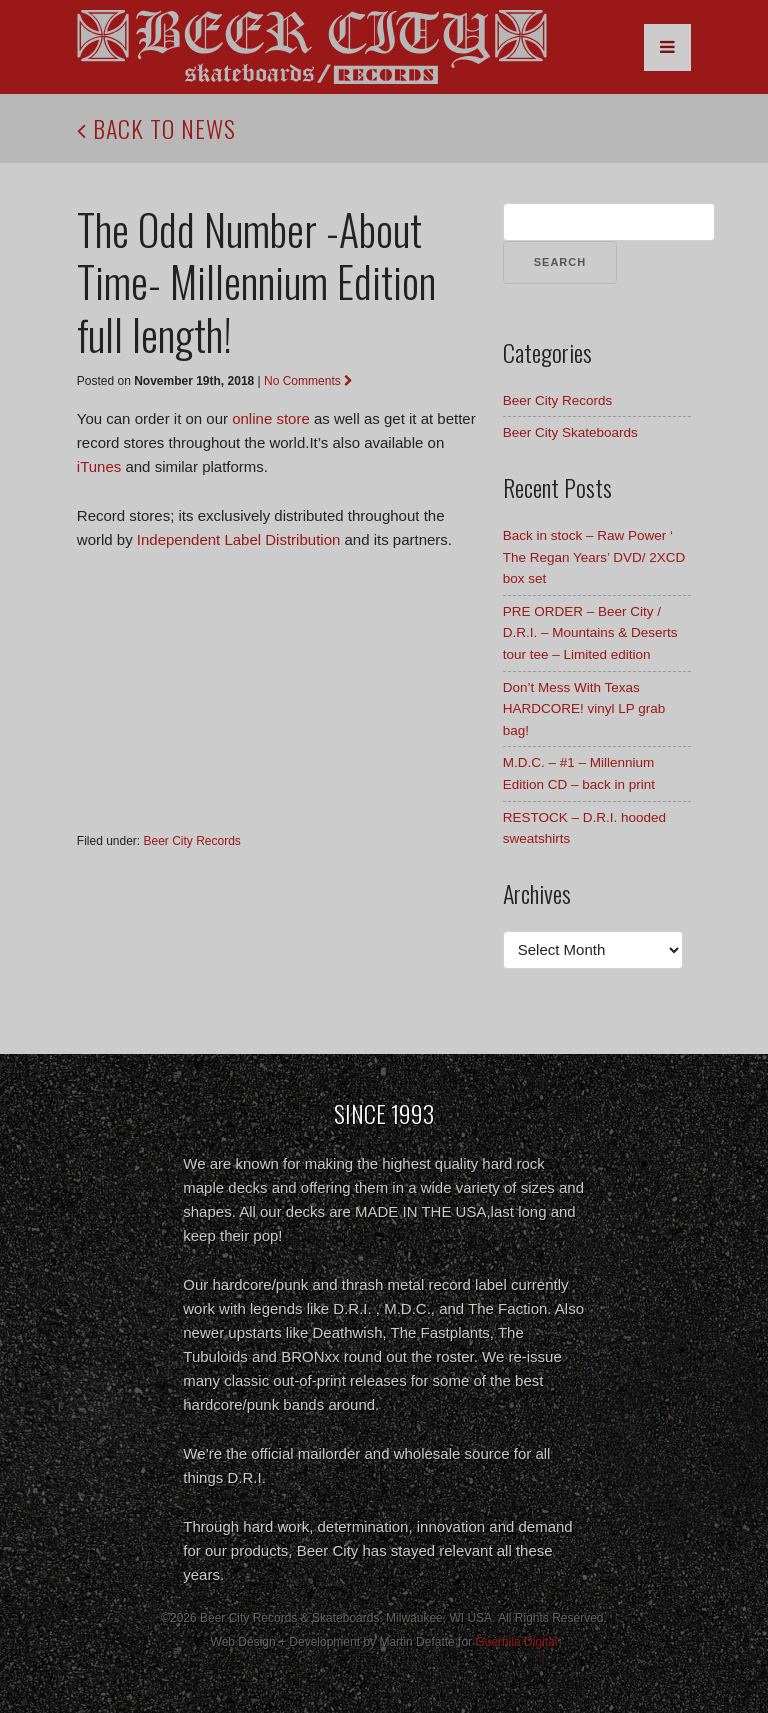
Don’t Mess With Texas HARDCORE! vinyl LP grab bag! (584, 709)
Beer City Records (192, 841)
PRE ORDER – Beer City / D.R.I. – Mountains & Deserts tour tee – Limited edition (590, 633)
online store (271, 418)
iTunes (99, 466)
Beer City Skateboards (570, 432)
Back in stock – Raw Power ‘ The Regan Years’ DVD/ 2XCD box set (594, 557)
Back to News (156, 128)
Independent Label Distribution (238, 539)
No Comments (308, 381)
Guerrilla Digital (516, 1642)
